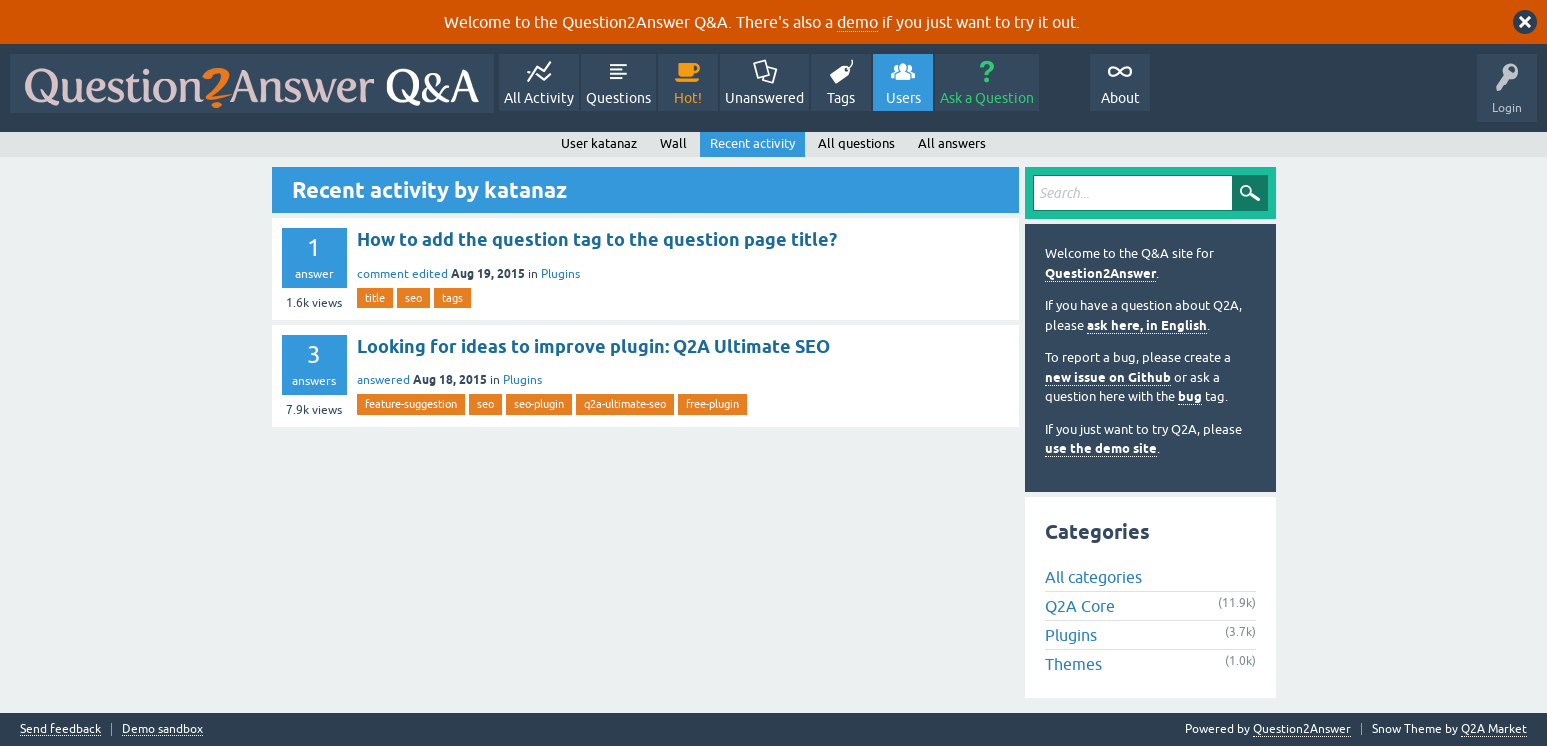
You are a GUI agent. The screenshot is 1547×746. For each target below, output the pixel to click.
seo (413, 298)
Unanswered (764, 98)
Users (903, 98)
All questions (856, 143)
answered (383, 380)
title (375, 298)
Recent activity (752, 143)
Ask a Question (987, 98)
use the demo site (1101, 448)
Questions (618, 98)
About (1120, 98)
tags (452, 298)
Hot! (688, 98)
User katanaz (599, 143)
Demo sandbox (162, 729)
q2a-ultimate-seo (625, 404)
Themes (1073, 664)
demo (857, 22)
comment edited (402, 274)
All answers (952, 143)
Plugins (560, 274)
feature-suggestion (411, 404)
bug (1190, 396)
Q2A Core (1080, 606)
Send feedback (60, 729)
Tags (841, 98)
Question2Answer (1100, 273)
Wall (673, 143)
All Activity (539, 98)
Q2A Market (1494, 729)
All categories (1093, 577)
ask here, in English (1147, 325)
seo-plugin (539, 404)
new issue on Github (1108, 377)
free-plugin (712, 404)
